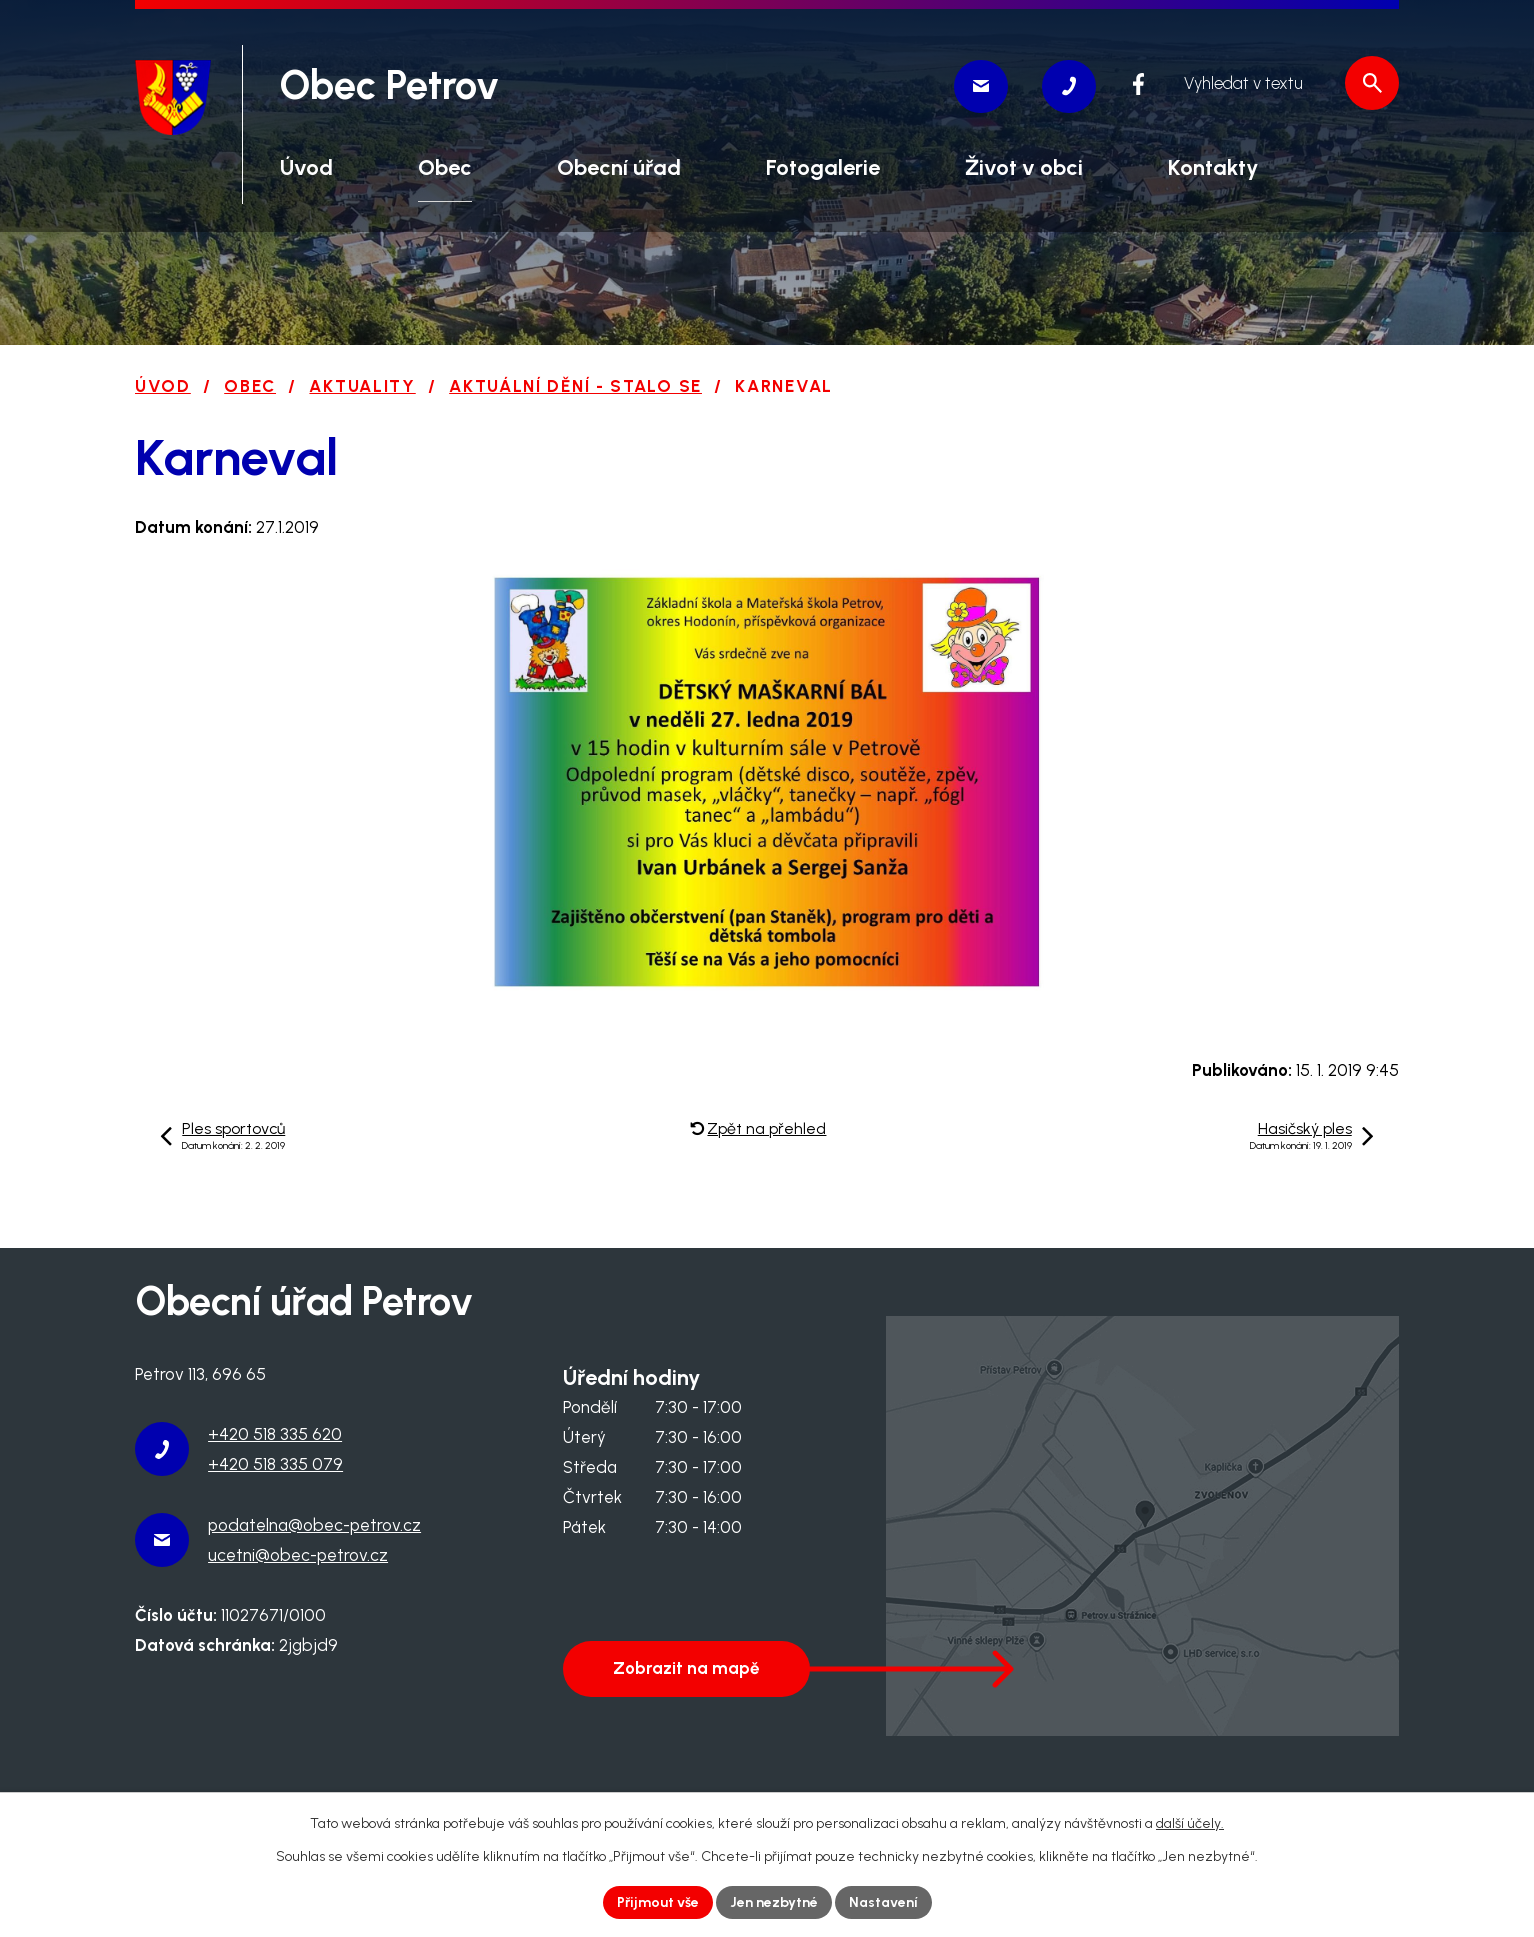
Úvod (163, 386)
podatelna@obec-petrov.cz (314, 1525)
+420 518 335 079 (275, 1464)
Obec (250, 386)
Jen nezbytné (774, 1902)
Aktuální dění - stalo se (575, 386)
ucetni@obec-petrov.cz (298, 1555)
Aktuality (362, 386)
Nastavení (883, 1902)
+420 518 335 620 (275, 1434)
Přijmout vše (658, 1902)
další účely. (1190, 1823)
